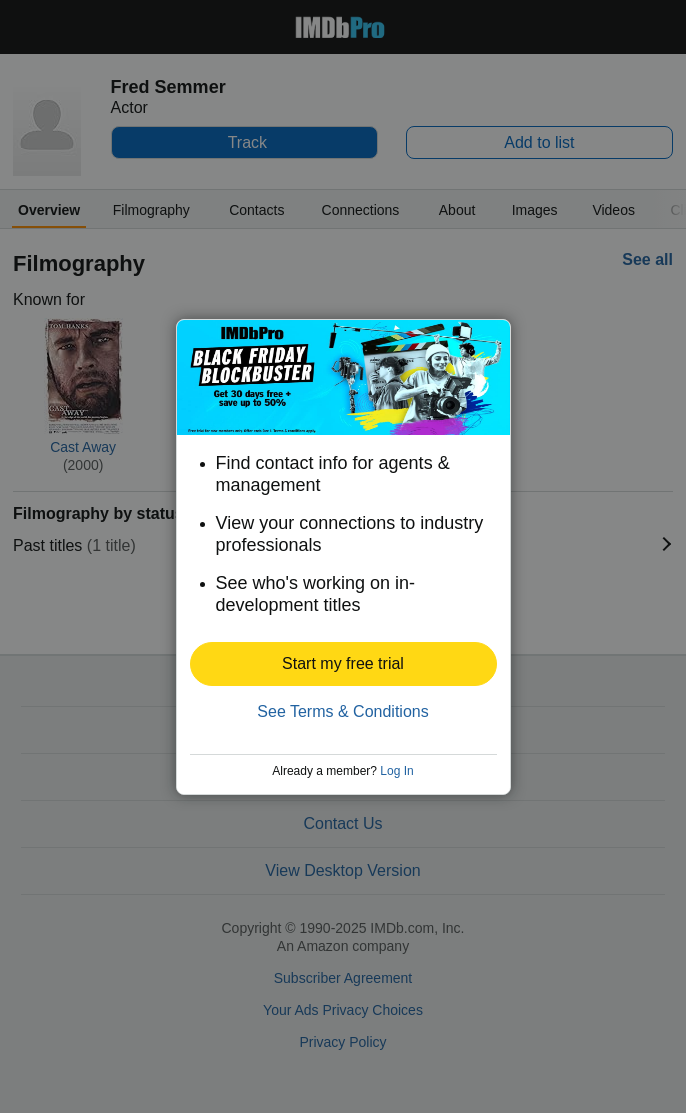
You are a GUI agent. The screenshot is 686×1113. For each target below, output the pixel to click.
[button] (343, 664)
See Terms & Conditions (342, 711)
